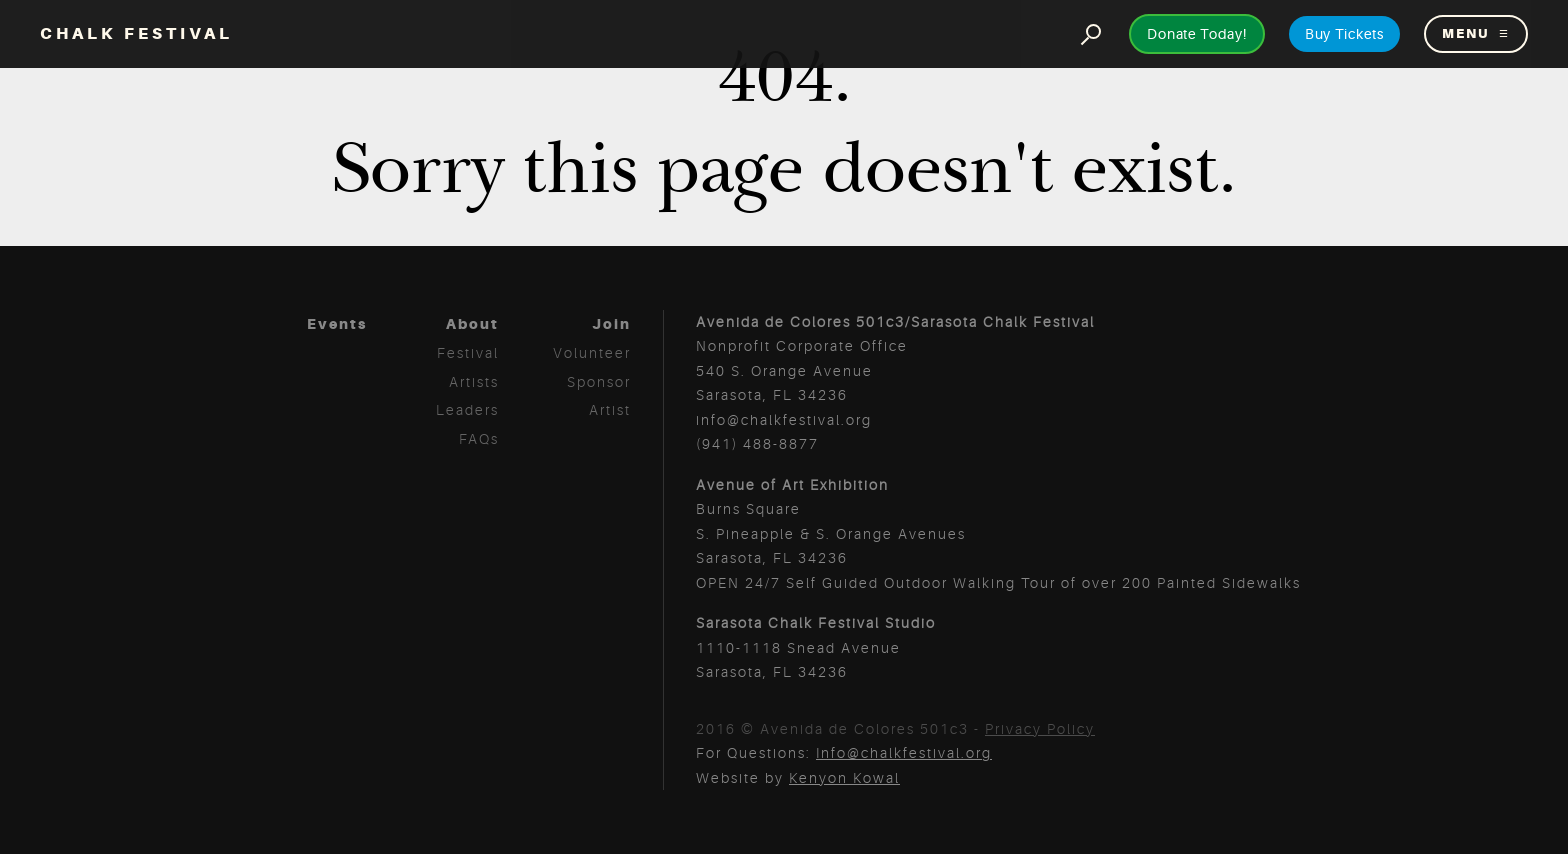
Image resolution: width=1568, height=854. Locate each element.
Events (337, 324)
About (472, 324)
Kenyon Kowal (844, 778)
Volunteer (592, 353)
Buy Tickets (1344, 34)
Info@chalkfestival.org (904, 753)
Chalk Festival (136, 33)
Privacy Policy (1040, 729)
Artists (474, 382)
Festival (468, 353)
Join (611, 324)
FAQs (479, 439)
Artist (610, 410)
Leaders (467, 410)
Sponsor (599, 382)
